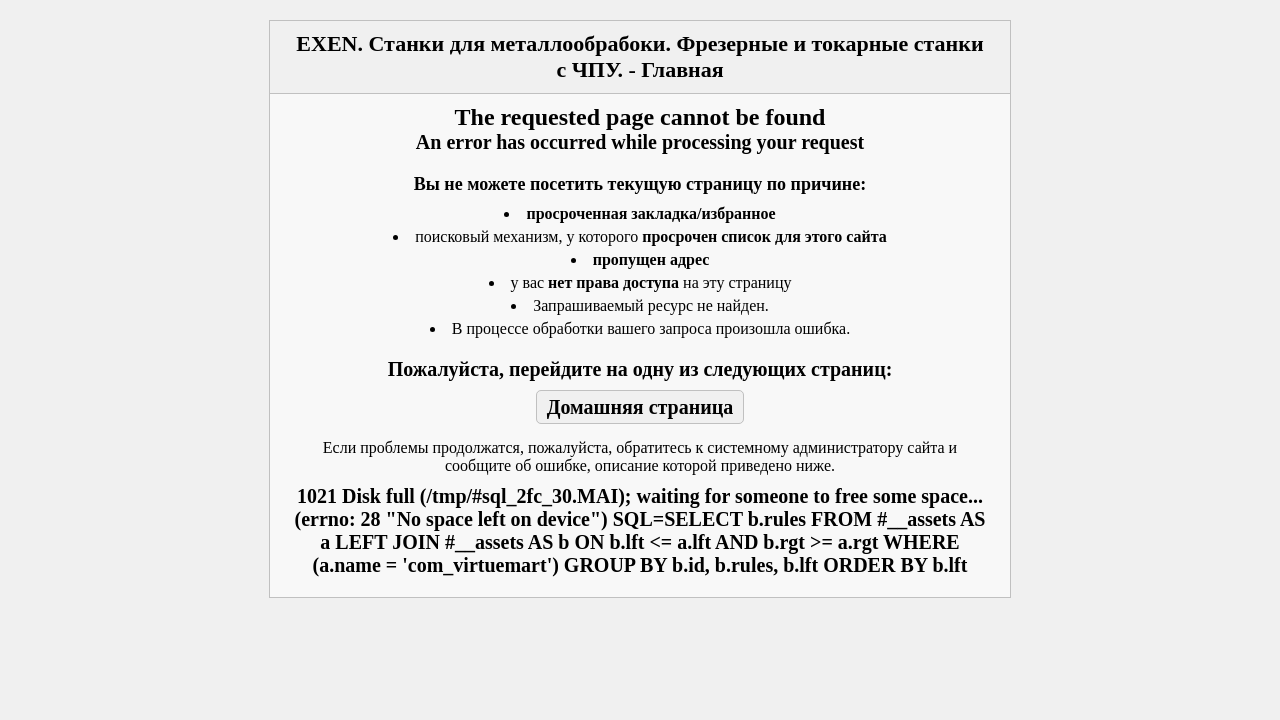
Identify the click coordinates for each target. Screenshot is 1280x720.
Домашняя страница (640, 407)
